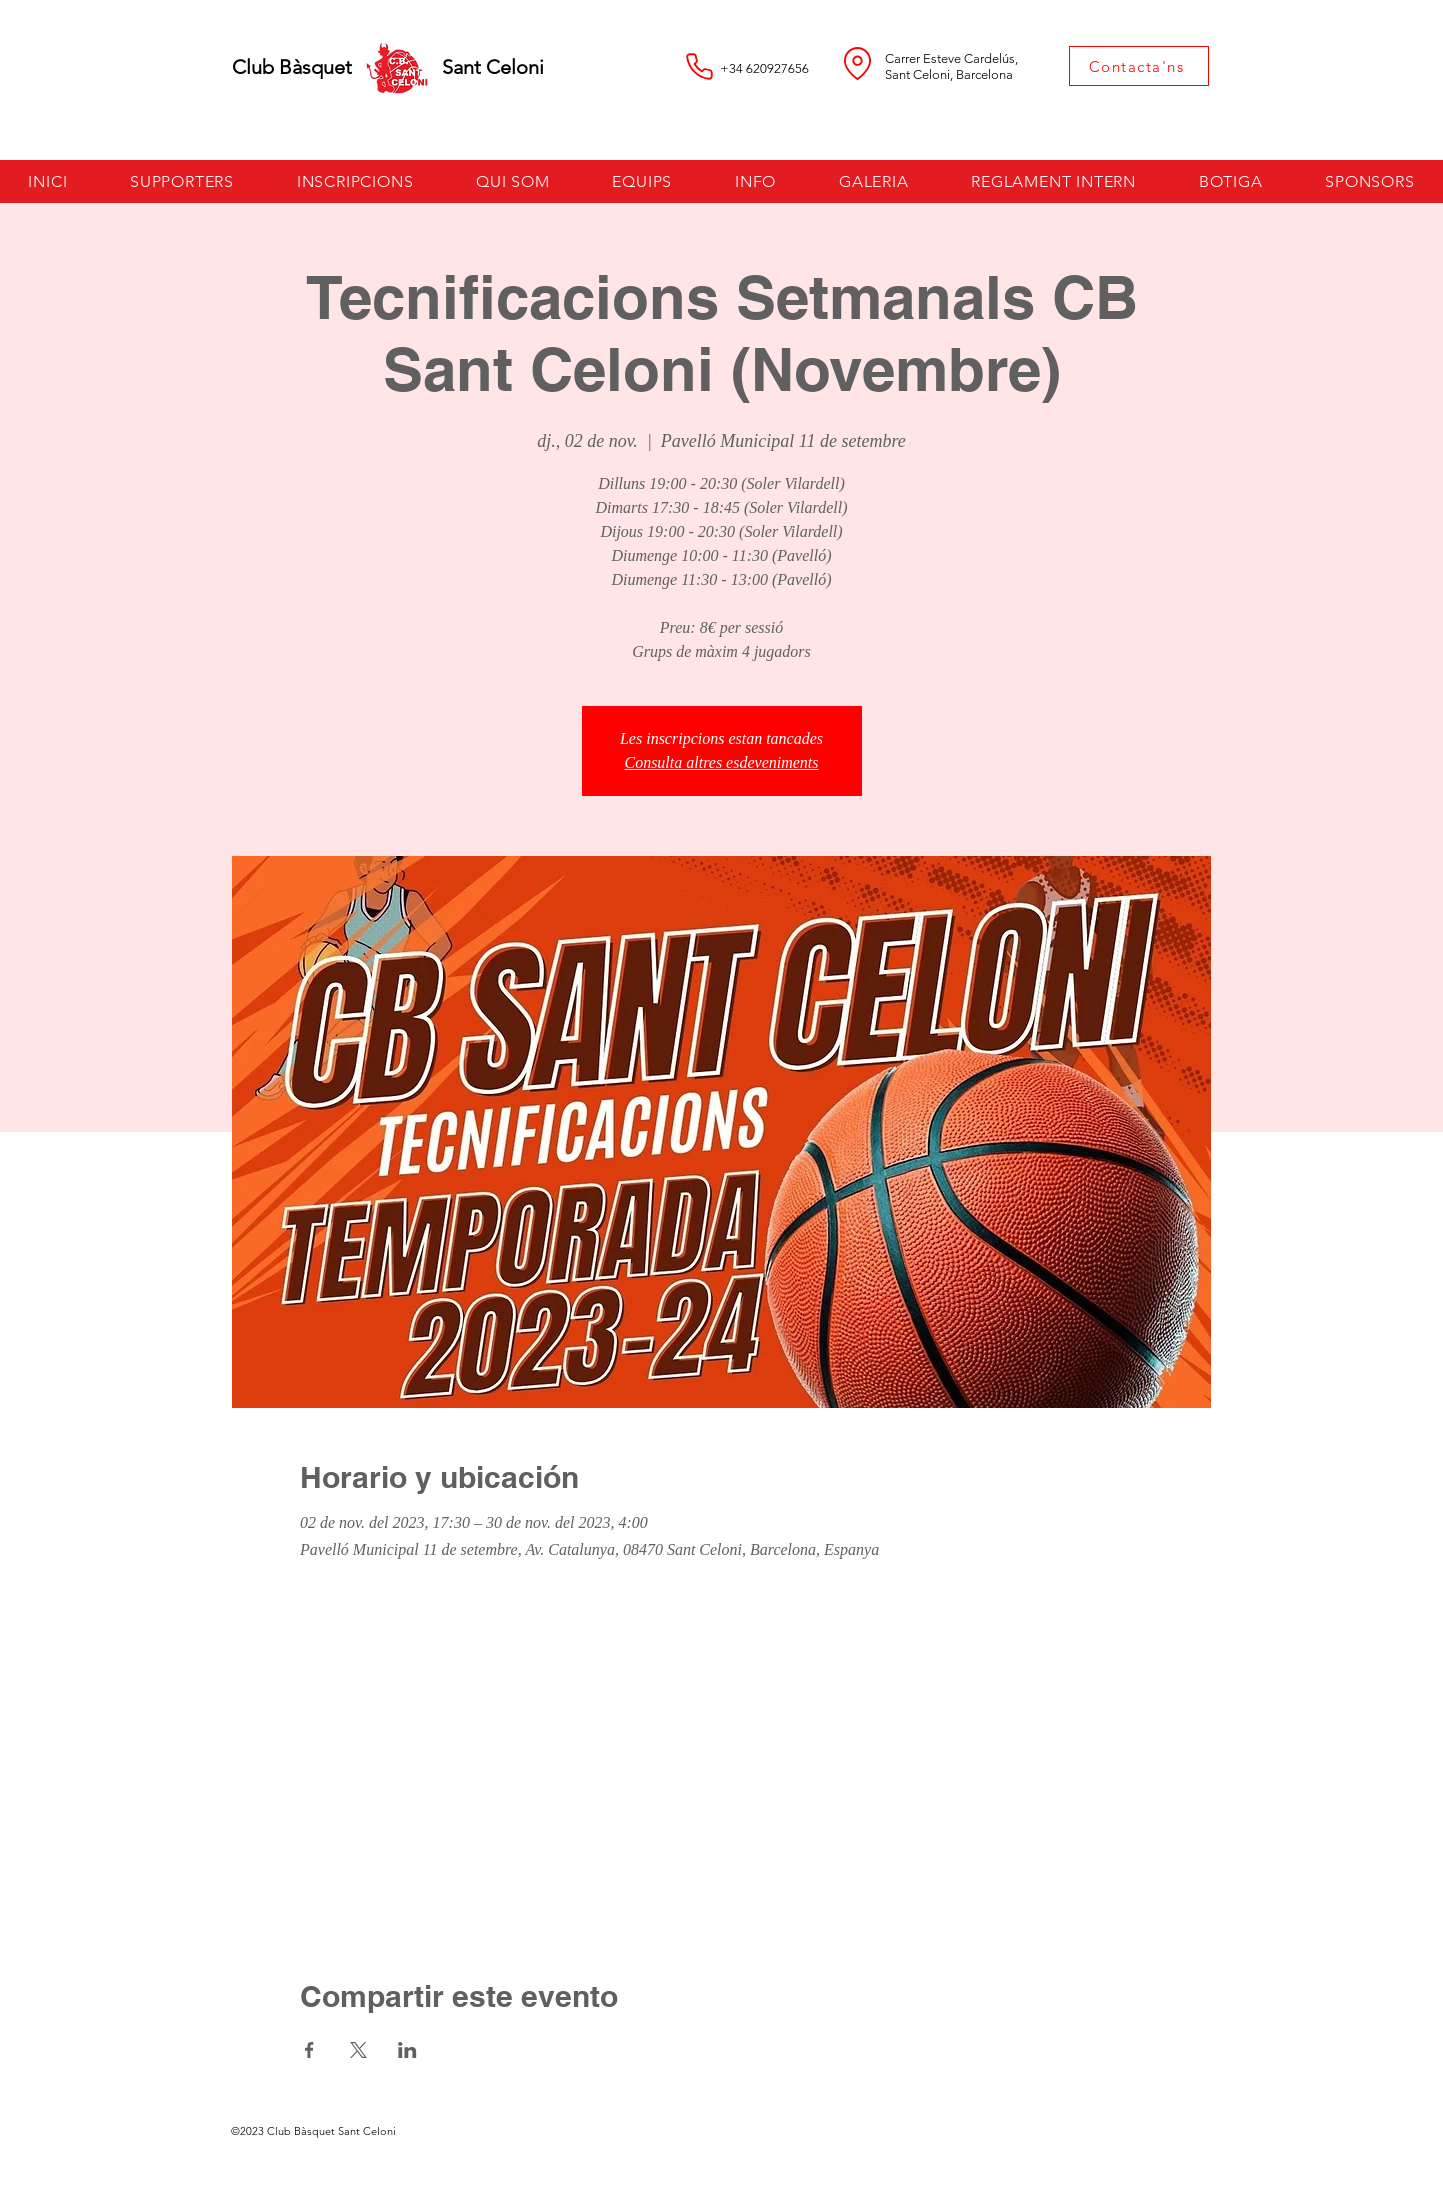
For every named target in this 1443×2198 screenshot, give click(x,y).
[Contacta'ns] (1139, 66)
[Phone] (700, 66)
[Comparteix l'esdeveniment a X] (358, 2050)
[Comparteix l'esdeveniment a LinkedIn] (407, 2050)
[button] (354, 181)
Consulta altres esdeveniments (721, 762)
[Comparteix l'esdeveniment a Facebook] (309, 2050)
